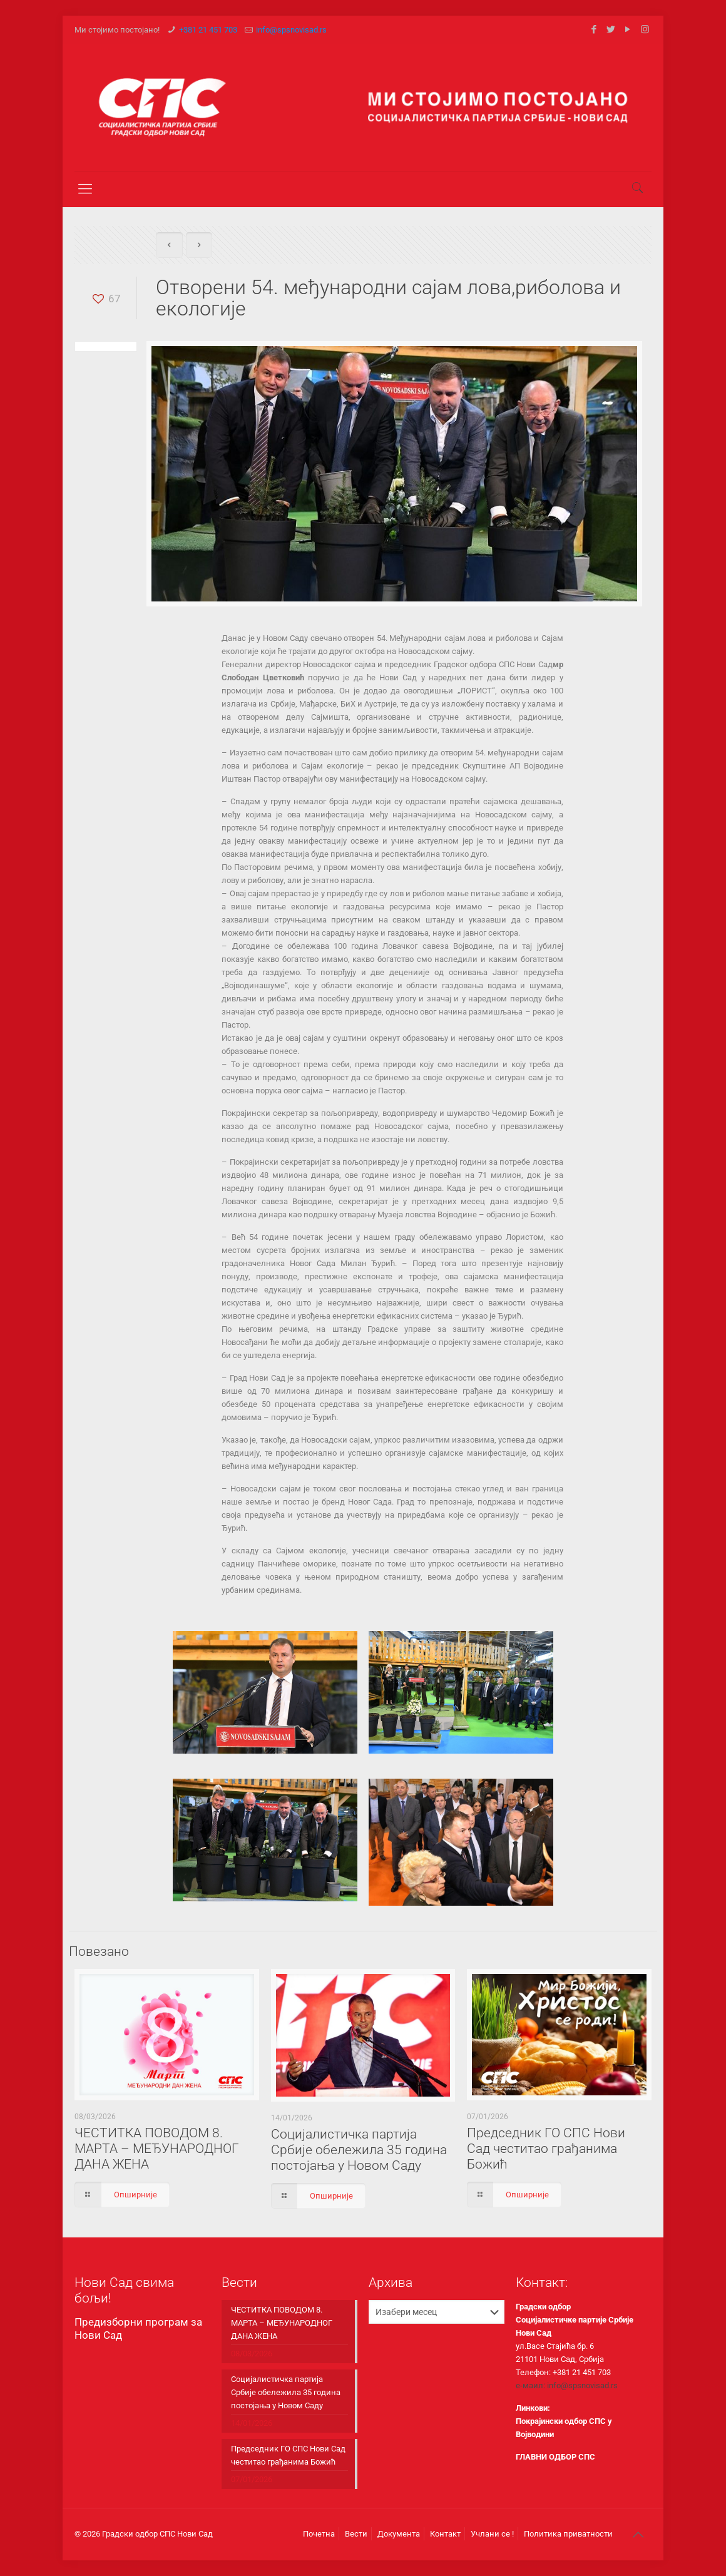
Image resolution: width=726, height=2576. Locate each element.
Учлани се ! (492, 2533)
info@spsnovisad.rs (291, 29)
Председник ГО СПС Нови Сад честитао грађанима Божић (546, 2148)
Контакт (445, 2533)
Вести (356, 2533)
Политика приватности (568, 2533)
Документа (398, 2533)
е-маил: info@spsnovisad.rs (567, 2385)
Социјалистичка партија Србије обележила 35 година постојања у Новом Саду (359, 2150)
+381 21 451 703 (208, 29)
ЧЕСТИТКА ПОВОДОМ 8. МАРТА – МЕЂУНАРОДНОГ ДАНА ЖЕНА (156, 2148)
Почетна (319, 2533)
